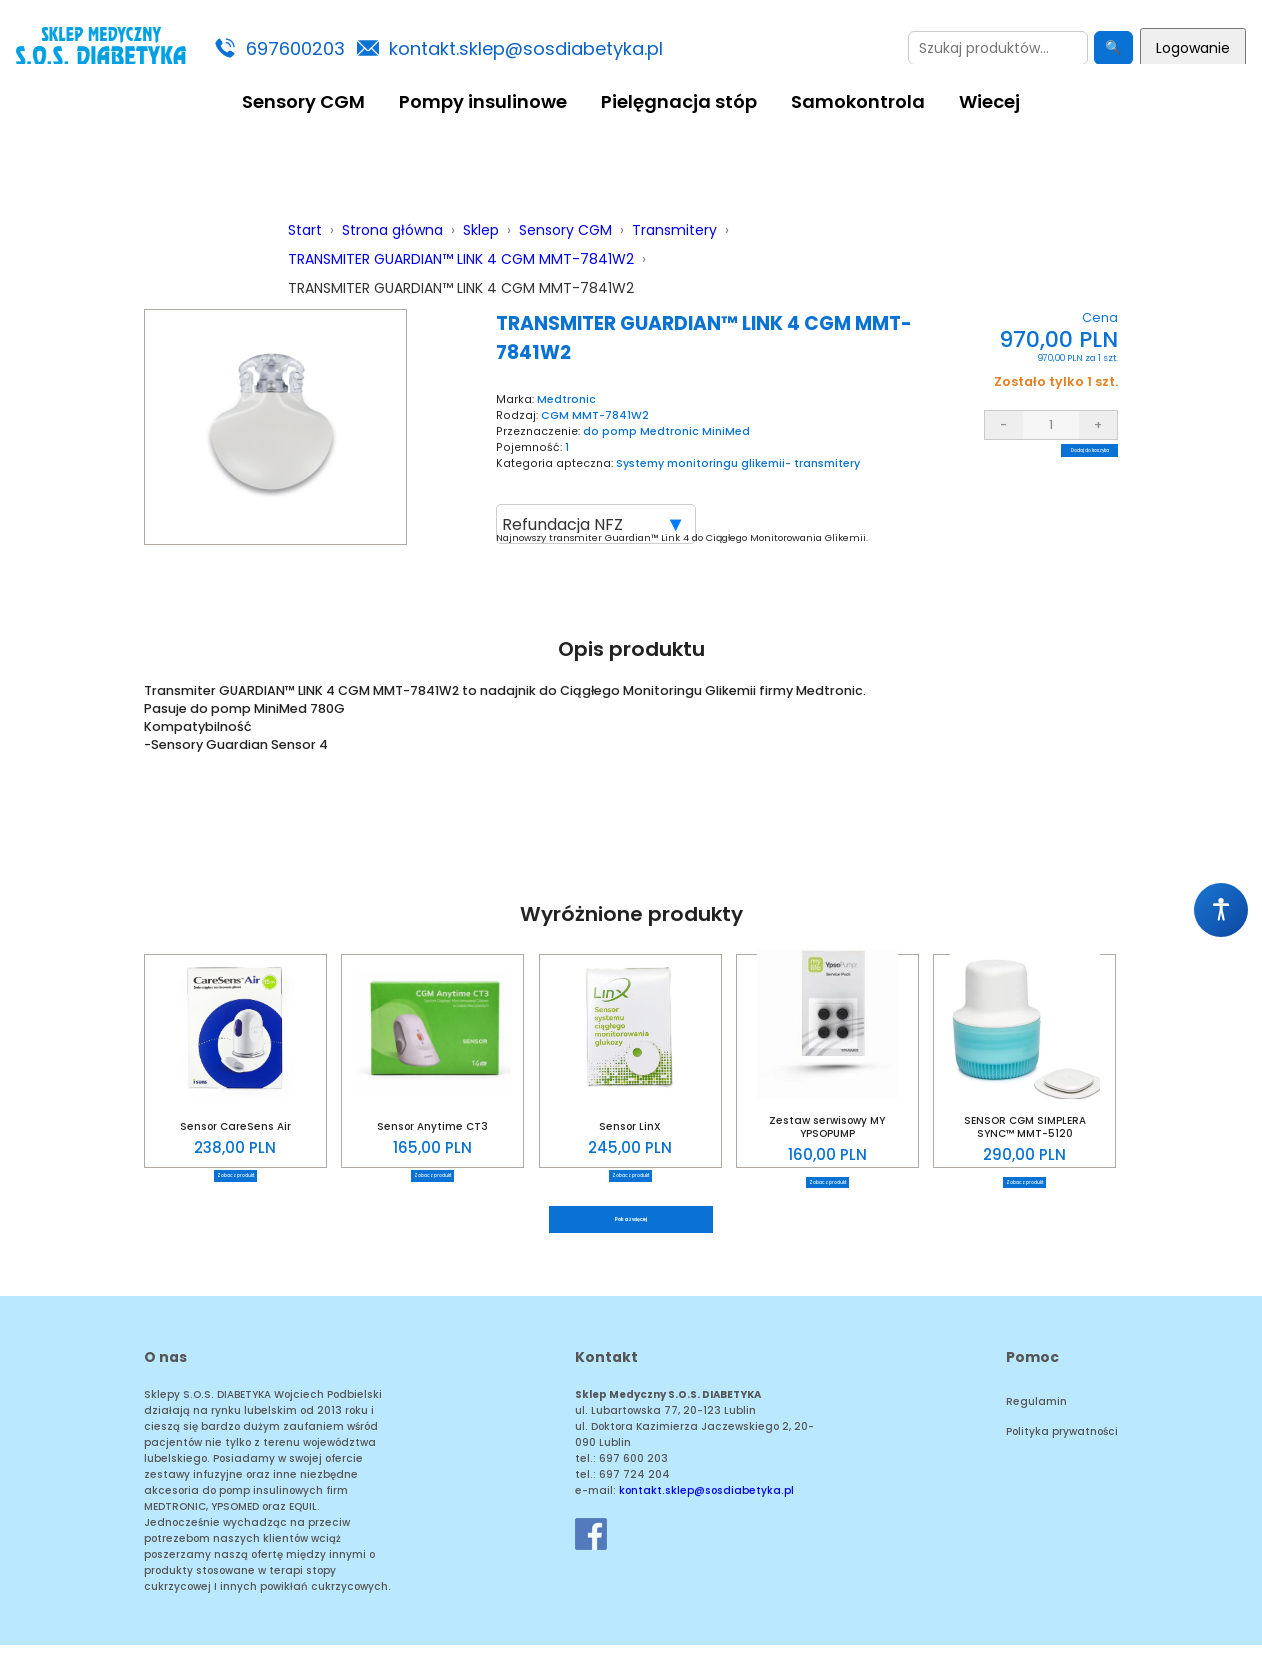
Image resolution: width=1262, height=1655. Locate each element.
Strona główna (392, 230)
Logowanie (1193, 48)
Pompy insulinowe (483, 101)
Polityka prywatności (1062, 1441)
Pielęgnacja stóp (679, 101)
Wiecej (989, 101)
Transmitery (674, 230)
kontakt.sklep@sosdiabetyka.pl (526, 48)
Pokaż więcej (631, 1224)
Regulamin (1036, 1411)
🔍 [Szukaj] (1113, 47)
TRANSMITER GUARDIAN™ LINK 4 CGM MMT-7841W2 (461, 259)
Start (305, 230)
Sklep (481, 230)
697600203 (295, 48)
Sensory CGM (303, 101)
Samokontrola (858, 101)
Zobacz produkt (235, 1175)
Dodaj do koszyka (1051, 463)
